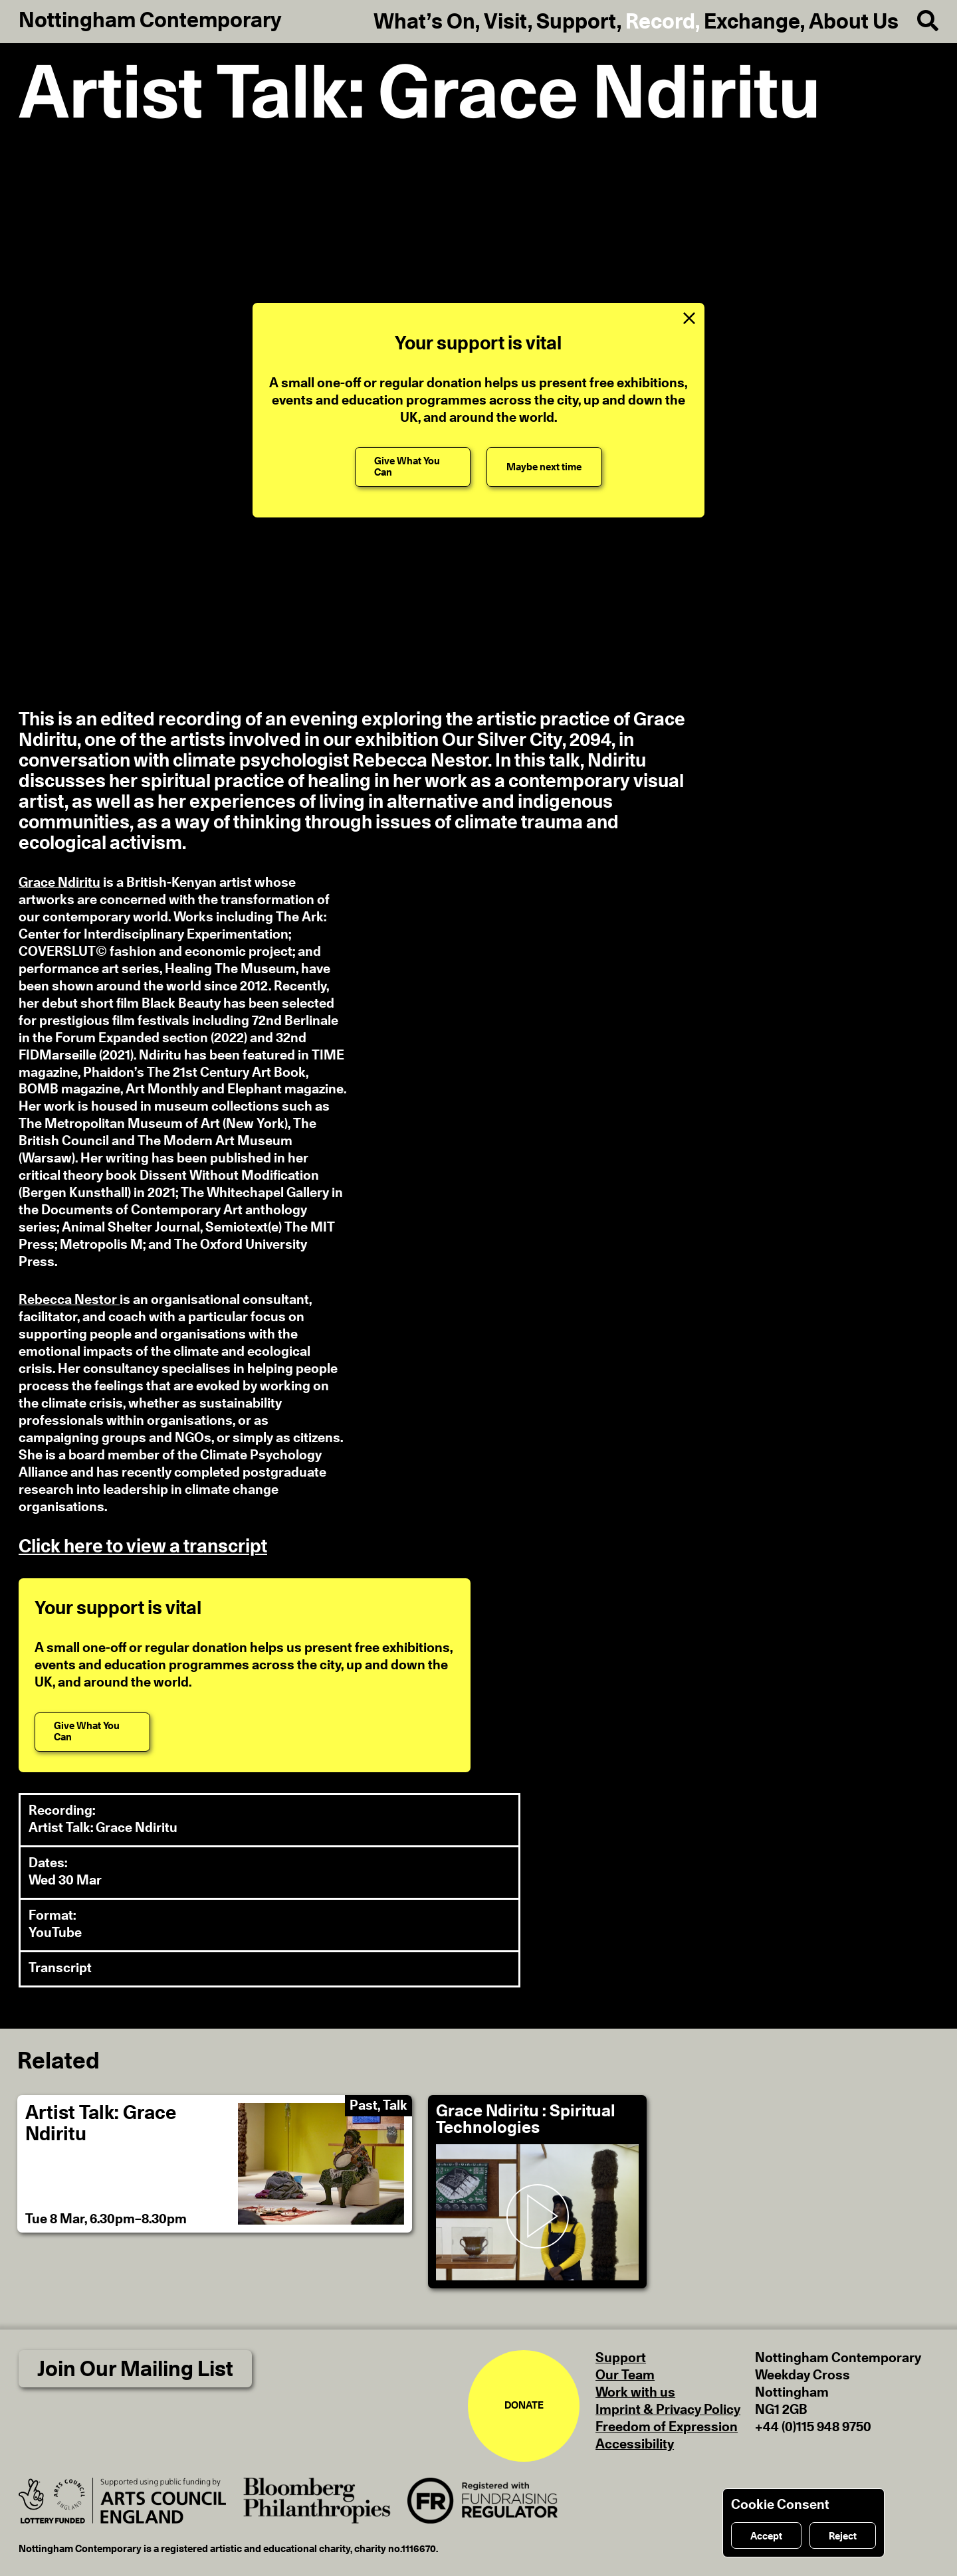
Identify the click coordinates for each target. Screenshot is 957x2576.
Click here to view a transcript (143, 1547)
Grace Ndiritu (59, 882)
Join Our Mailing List (135, 2369)
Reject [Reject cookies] (843, 2536)
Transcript (60, 1968)
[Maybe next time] (544, 466)
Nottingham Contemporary (150, 20)
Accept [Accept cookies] (766, 2536)
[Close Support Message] (689, 318)
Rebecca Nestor (69, 1300)
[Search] (918, 21)
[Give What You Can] (413, 466)
